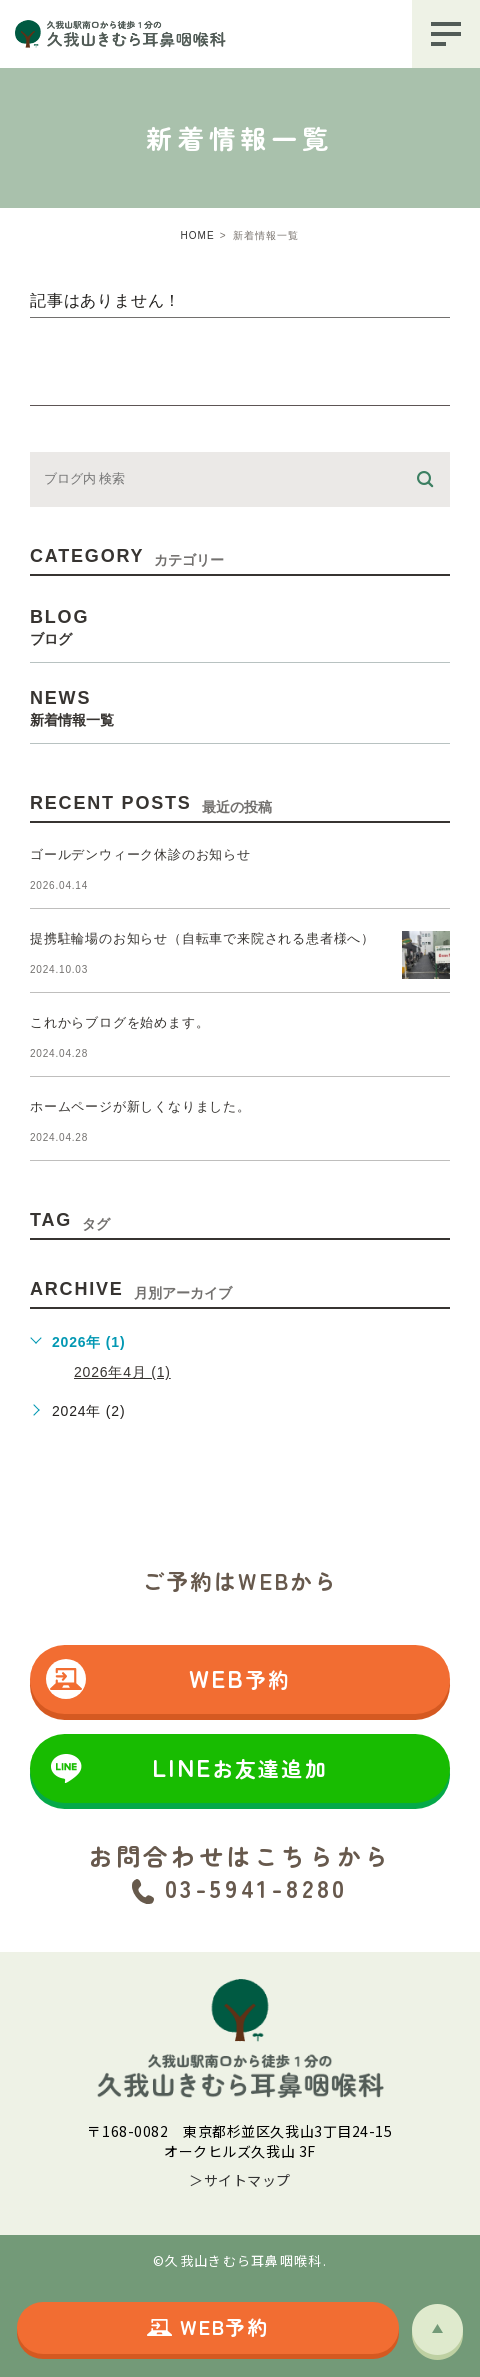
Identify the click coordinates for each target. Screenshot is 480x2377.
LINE (187, 1768)
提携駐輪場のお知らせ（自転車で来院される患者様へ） (202, 938)
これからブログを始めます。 (119, 1022)
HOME (198, 235)
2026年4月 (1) (122, 1372)
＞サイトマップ (240, 2180)
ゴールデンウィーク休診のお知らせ (140, 854)
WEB (168, 1679)
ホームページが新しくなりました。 (140, 1106)
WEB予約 (208, 2326)
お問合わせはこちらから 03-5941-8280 (240, 1871)
